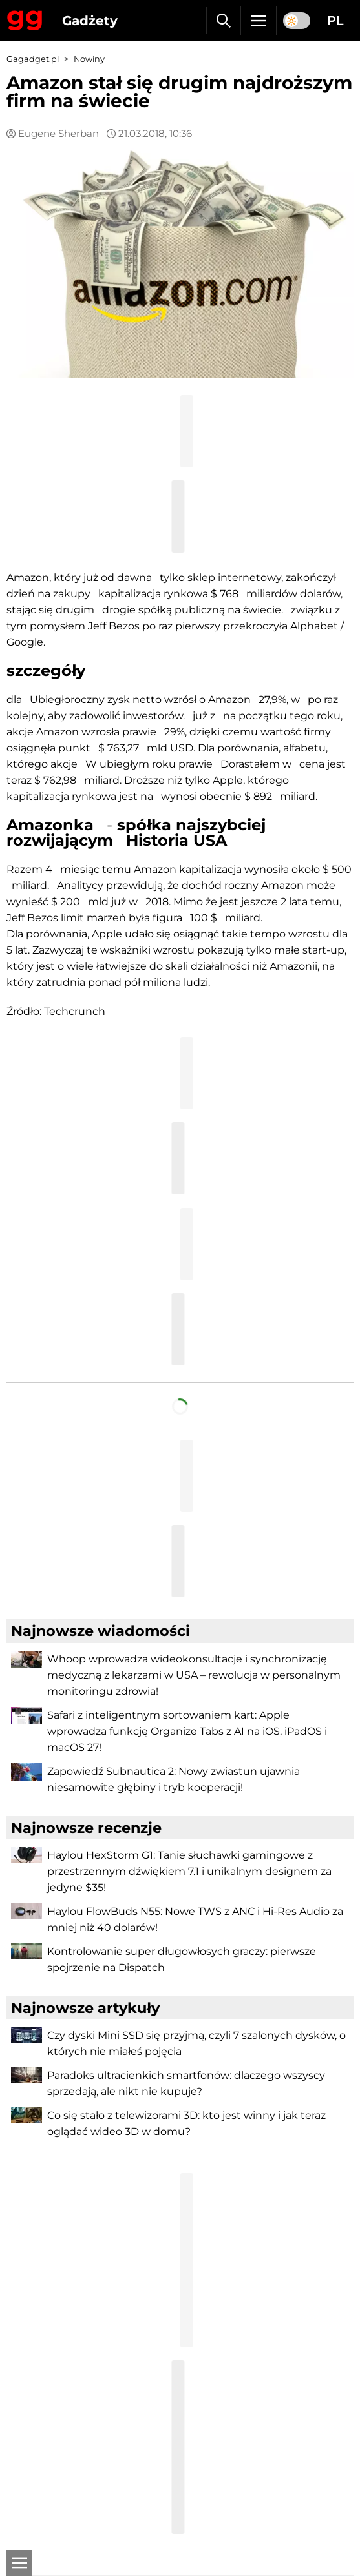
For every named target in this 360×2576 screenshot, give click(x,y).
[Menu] (258, 20)
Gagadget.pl (32, 59)
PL (335, 21)
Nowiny (89, 59)
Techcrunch (74, 1011)
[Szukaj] (223, 20)
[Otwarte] (19, 2563)
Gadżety (90, 20)
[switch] (296, 20)
